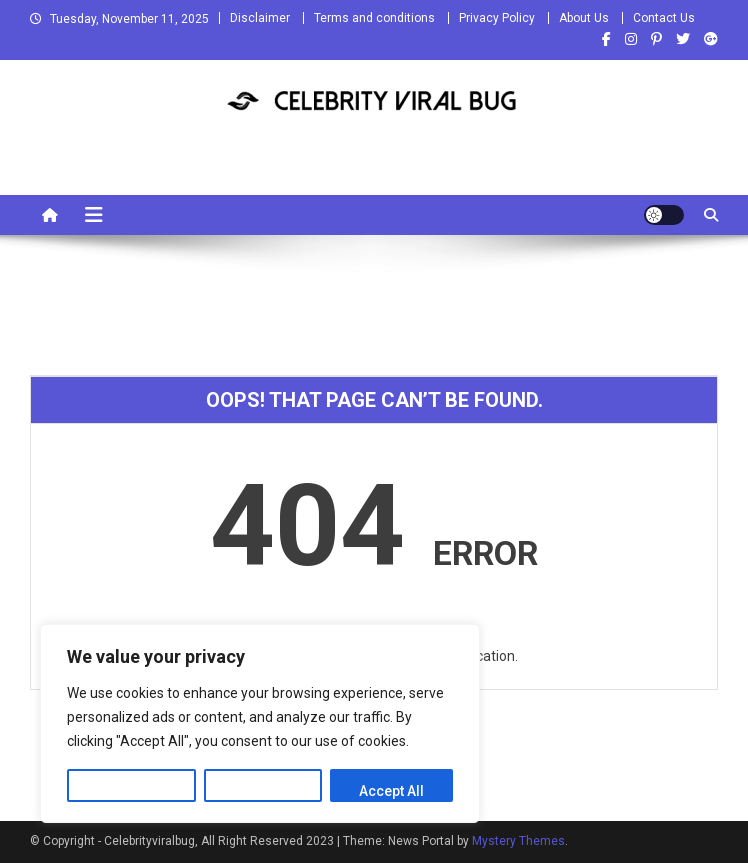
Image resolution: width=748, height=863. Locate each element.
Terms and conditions (374, 18)
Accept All (391, 791)
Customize (131, 791)
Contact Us (664, 18)
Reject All (263, 791)
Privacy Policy (497, 18)
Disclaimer (260, 18)
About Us (584, 18)
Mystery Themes (518, 841)
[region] (260, 723)
